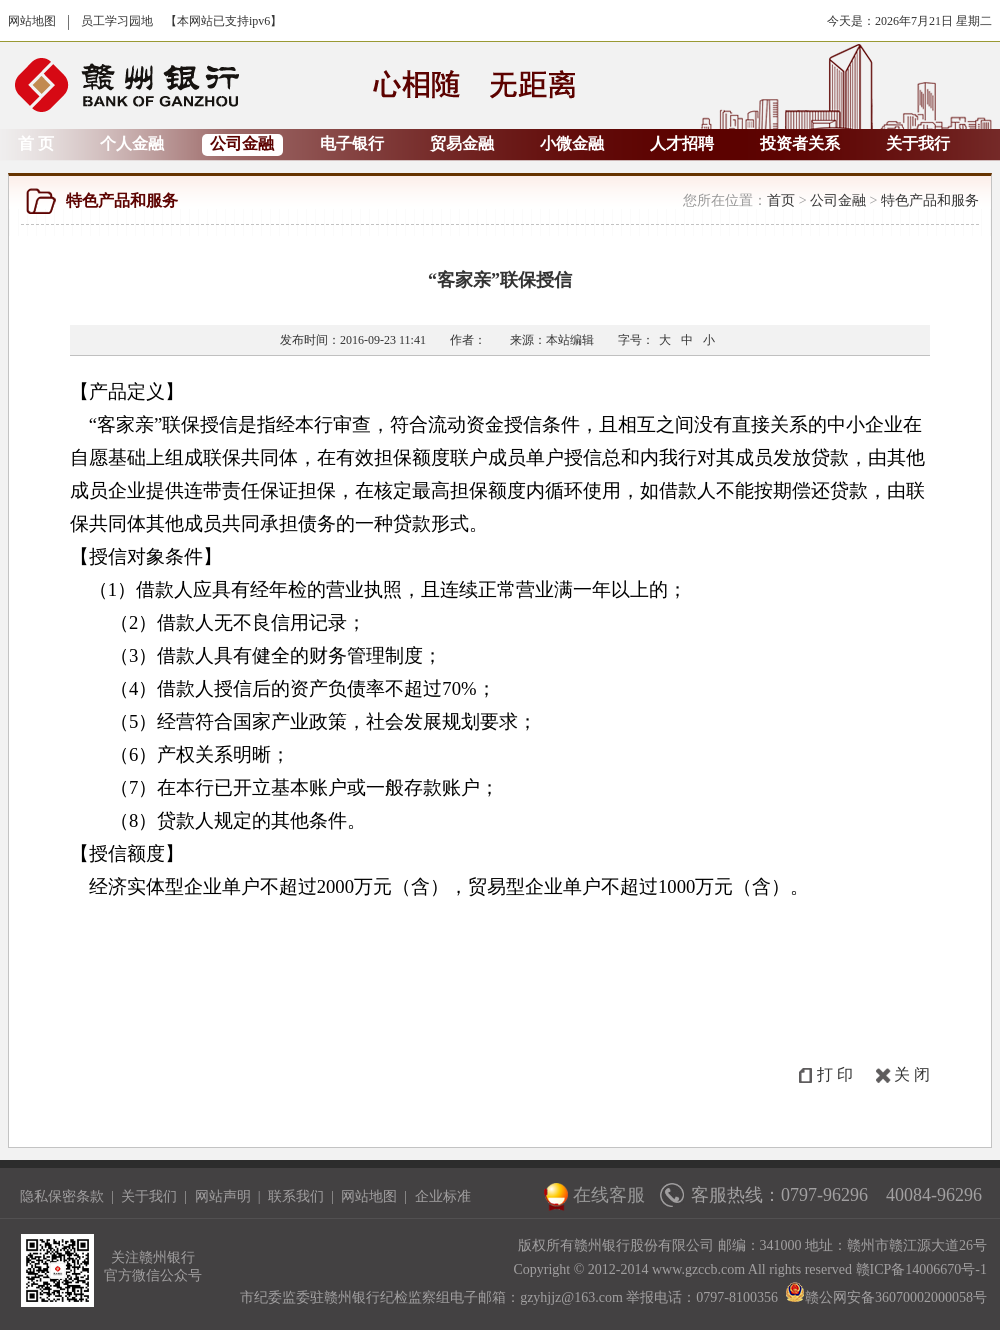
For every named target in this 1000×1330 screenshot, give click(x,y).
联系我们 (296, 1196)
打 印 (835, 1074)
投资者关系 (800, 143)
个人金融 (132, 143)
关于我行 (918, 143)
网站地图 (32, 21)
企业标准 (443, 1196)
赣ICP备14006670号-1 (921, 1269)
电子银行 (352, 143)
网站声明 (223, 1196)
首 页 (36, 143)
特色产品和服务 (930, 200)
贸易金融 (462, 143)
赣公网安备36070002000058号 (886, 1297)
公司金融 (242, 143)
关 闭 (912, 1074)
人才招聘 (682, 143)
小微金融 (572, 143)
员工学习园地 (117, 21)
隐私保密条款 (62, 1196)
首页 (781, 200)
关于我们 (149, 1196)
